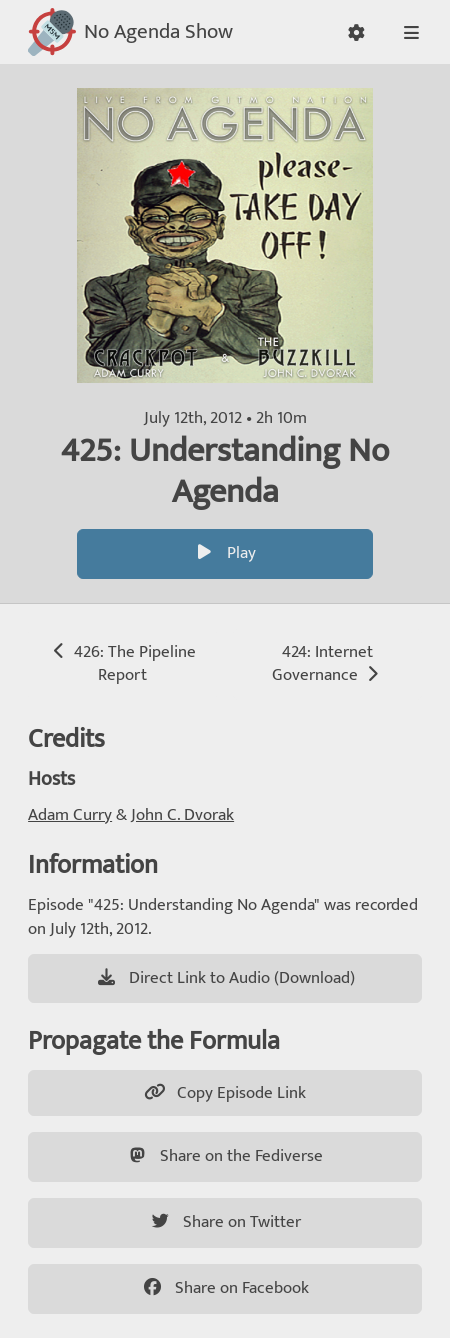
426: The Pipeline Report (122, 664)
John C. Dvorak (182, 815)
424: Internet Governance (327, 664)
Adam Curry (70, 815)
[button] (355, 32)
